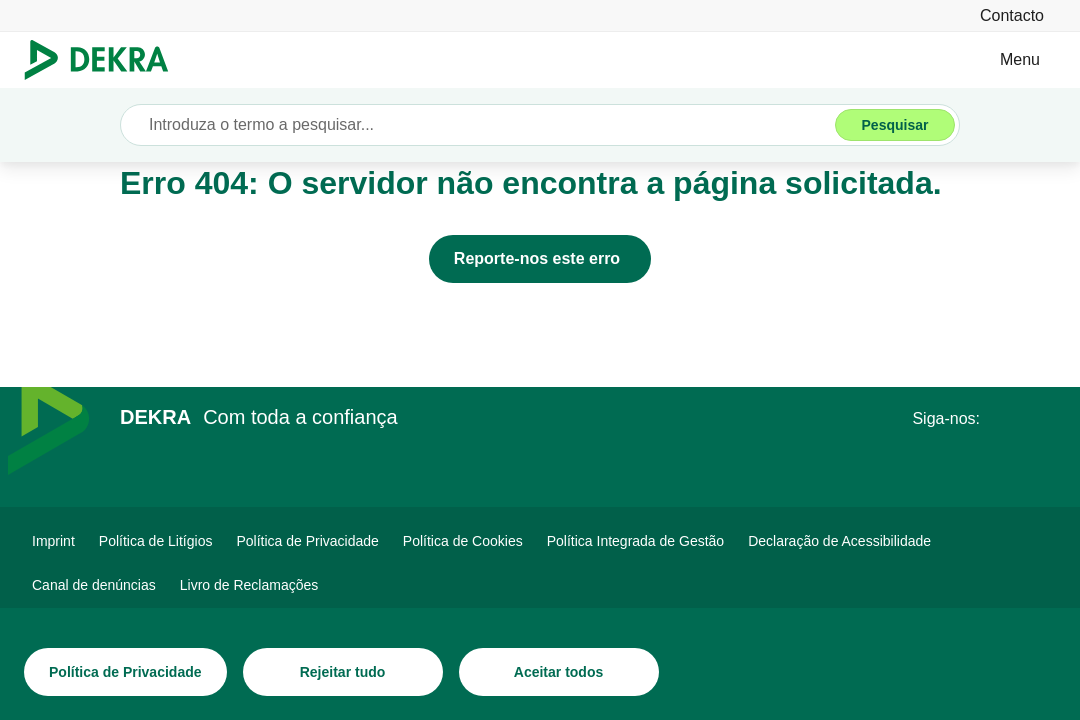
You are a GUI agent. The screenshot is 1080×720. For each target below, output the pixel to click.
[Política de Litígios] (156, 541)
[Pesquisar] (895, 125)
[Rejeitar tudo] (343, 672)
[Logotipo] (104, 60)
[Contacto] (1012, 15)
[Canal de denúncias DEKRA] (94, 585)
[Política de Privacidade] (125, 672)
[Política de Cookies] (463, 541)
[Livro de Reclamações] (249, 585)
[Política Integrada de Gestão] (635, 541)
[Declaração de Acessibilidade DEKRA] (839, 541)
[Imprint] (53, 541)
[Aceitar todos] (559, 672)
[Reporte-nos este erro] (540, 259)
